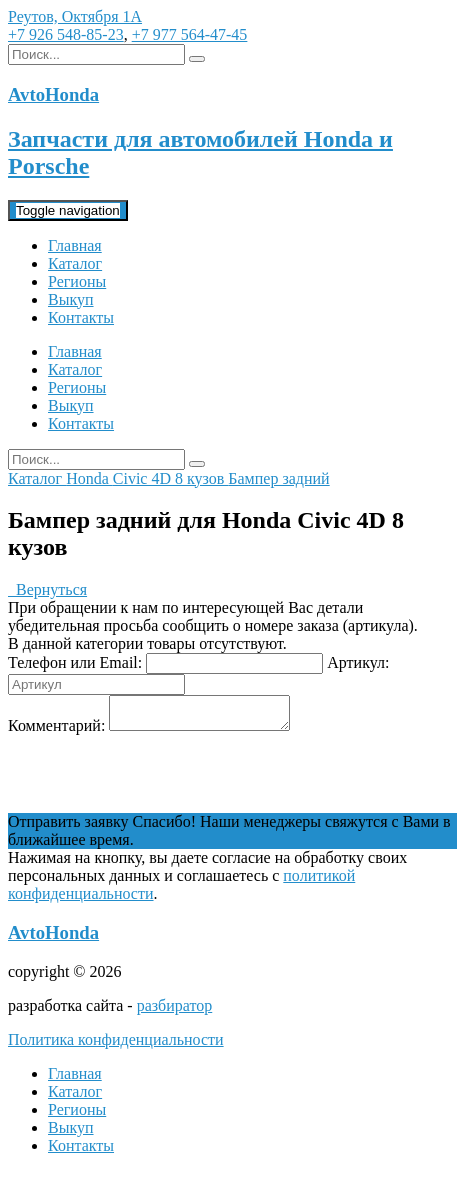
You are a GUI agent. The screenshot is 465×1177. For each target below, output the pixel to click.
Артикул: (358, 662)
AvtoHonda (53, 938)
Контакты (81, 317)
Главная (75, 245)
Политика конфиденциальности (116, 1045)
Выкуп (71, 299)
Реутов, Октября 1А (75, 16)
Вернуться (47, 589)
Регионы (77, 281)
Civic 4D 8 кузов (171, 478)
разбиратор (175, 1011)
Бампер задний (278, 478)
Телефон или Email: (75, 662)
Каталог (75, 263)
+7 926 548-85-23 (66, 34)
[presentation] (160, 780)
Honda (89, 478)
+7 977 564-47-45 (190, 34)
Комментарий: (56, 731)
